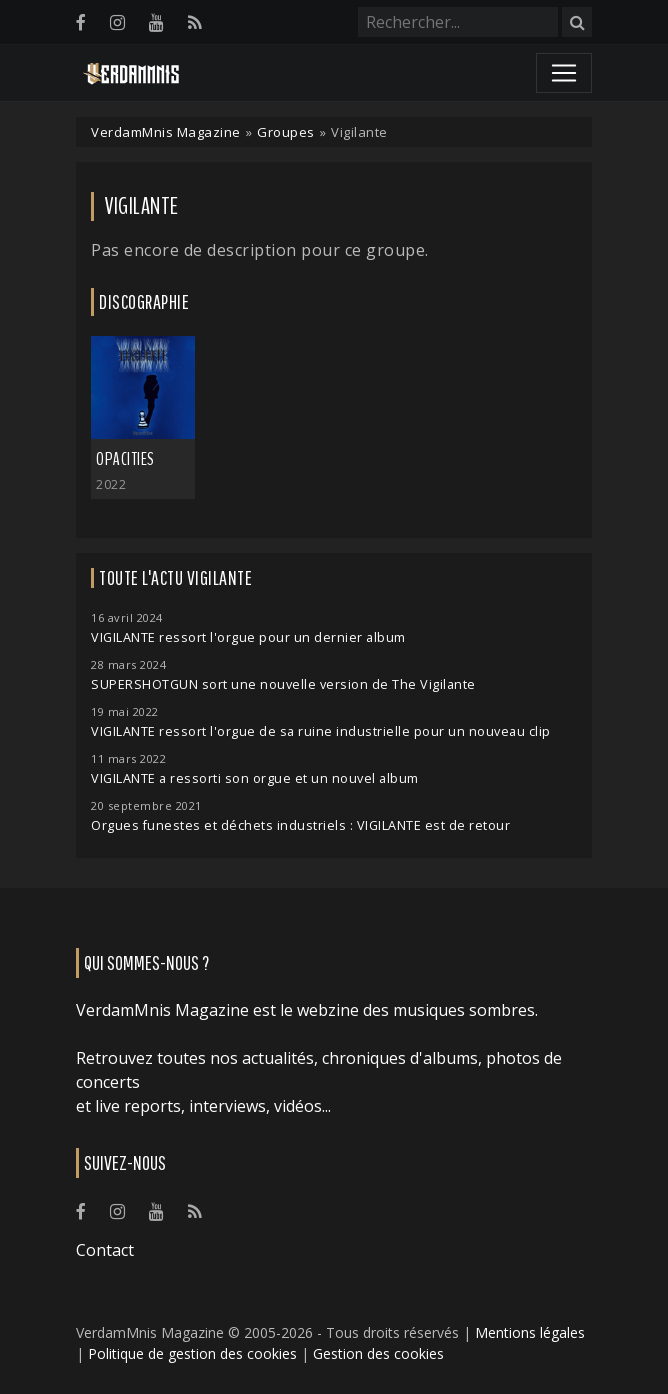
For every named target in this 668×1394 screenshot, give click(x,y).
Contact (105, 1250)
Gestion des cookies (378, 1353)
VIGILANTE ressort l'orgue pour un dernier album (248, 637)
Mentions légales (530, 1332)
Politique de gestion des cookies (192, 1353)
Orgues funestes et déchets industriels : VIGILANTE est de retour (300, 825)
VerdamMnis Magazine (166, 132)
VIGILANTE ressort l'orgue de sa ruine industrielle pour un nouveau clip (321, 731)
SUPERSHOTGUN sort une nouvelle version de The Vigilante (283, 684)
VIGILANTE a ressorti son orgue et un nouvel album (255, 778)
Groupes (286, 132)
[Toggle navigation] (564, 73)
